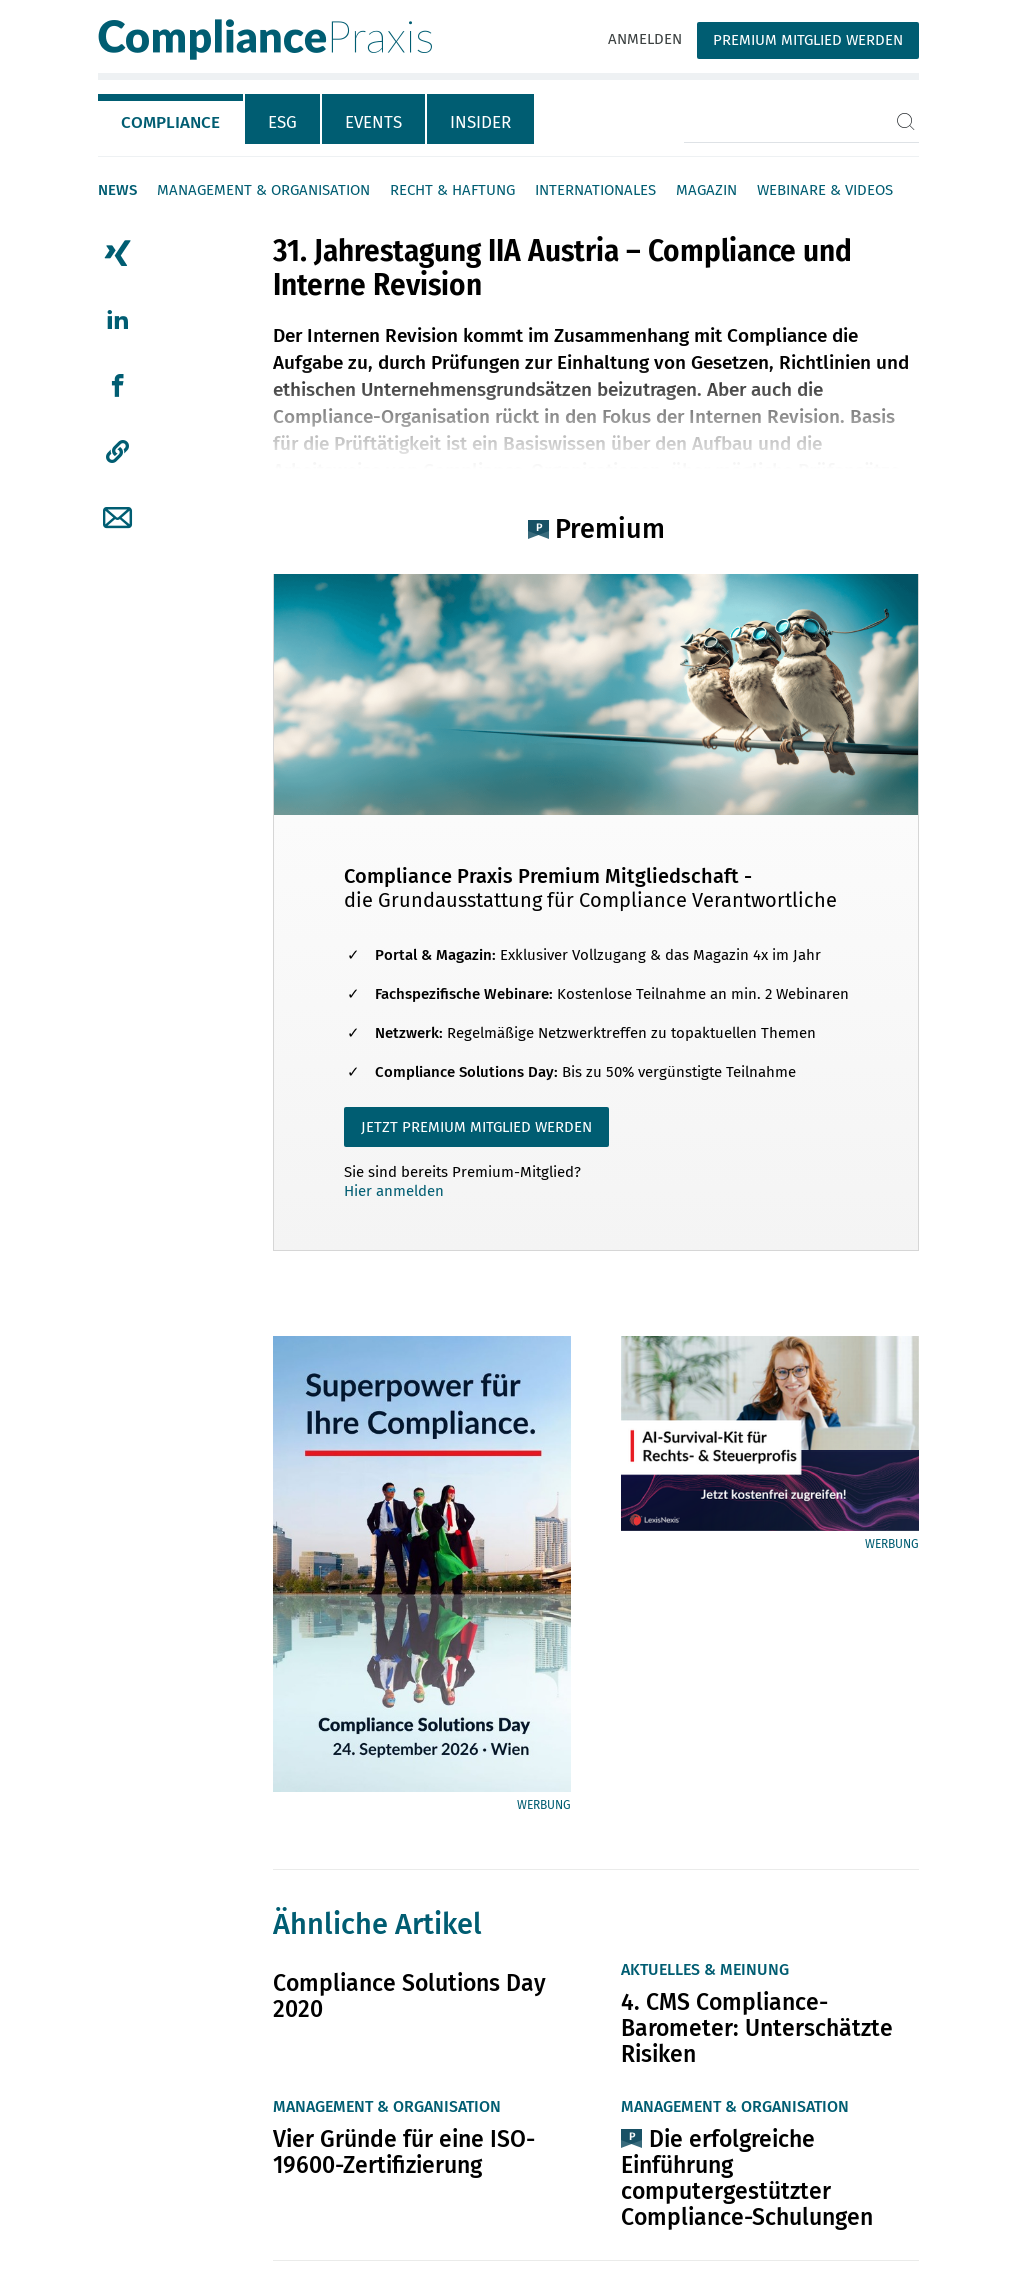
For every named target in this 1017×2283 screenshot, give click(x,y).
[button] (117, 452)
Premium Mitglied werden (808, 40)
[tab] (171, 119)
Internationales (595, 190)
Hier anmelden (394, 1191)
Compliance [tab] (170, 122)
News (117, 190)
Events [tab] (373, 122)
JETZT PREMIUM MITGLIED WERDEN (476, 1127)
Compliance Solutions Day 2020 (409, 1996)
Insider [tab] (480, 122)
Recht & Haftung (452, 190)
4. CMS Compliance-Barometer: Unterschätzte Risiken (757, 2028)
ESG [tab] (282, 122)
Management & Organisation (263, 190)
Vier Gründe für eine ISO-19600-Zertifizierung (404, 2152)
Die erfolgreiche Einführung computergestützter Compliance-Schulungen (747, 2178)
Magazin (706, 190)
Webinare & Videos (825, 190)
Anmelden (645, 39)
